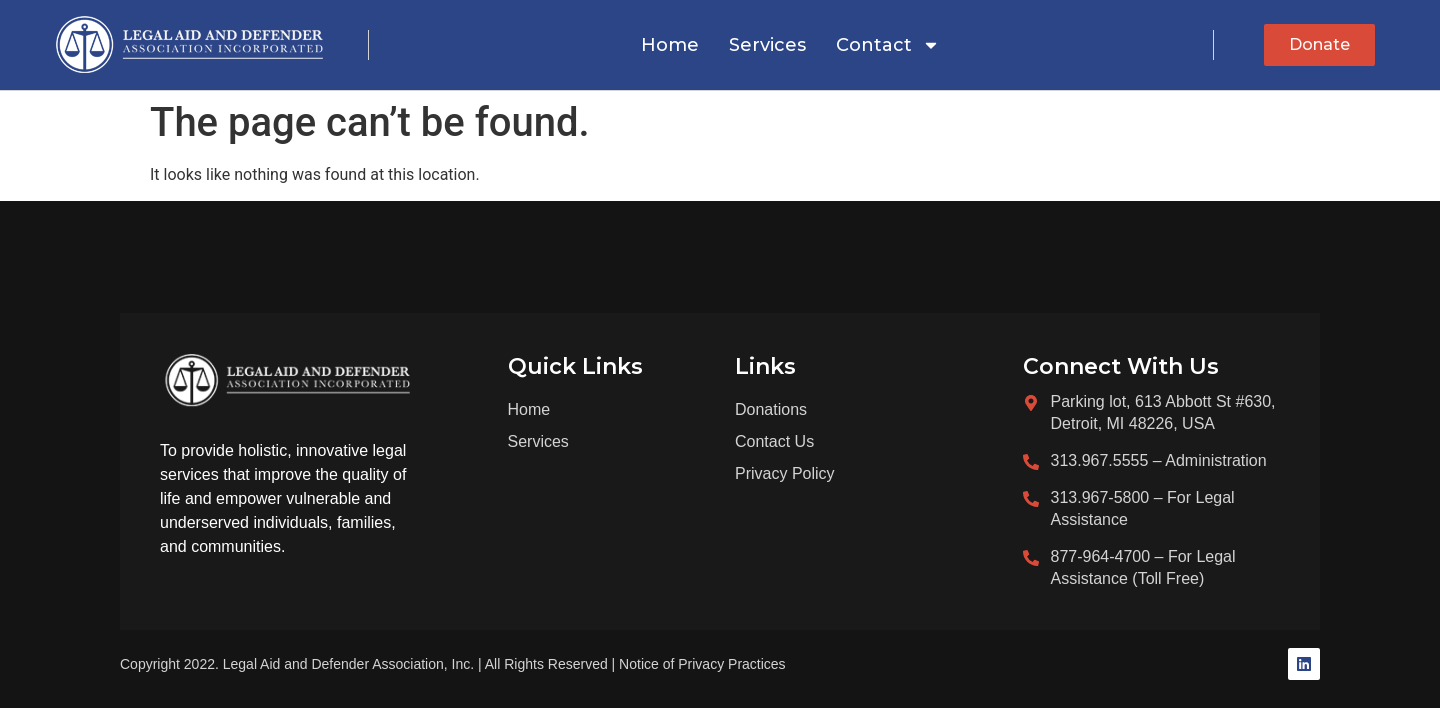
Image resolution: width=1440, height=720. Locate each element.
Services (767, 45)
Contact (888, 45)
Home (670, 45)
